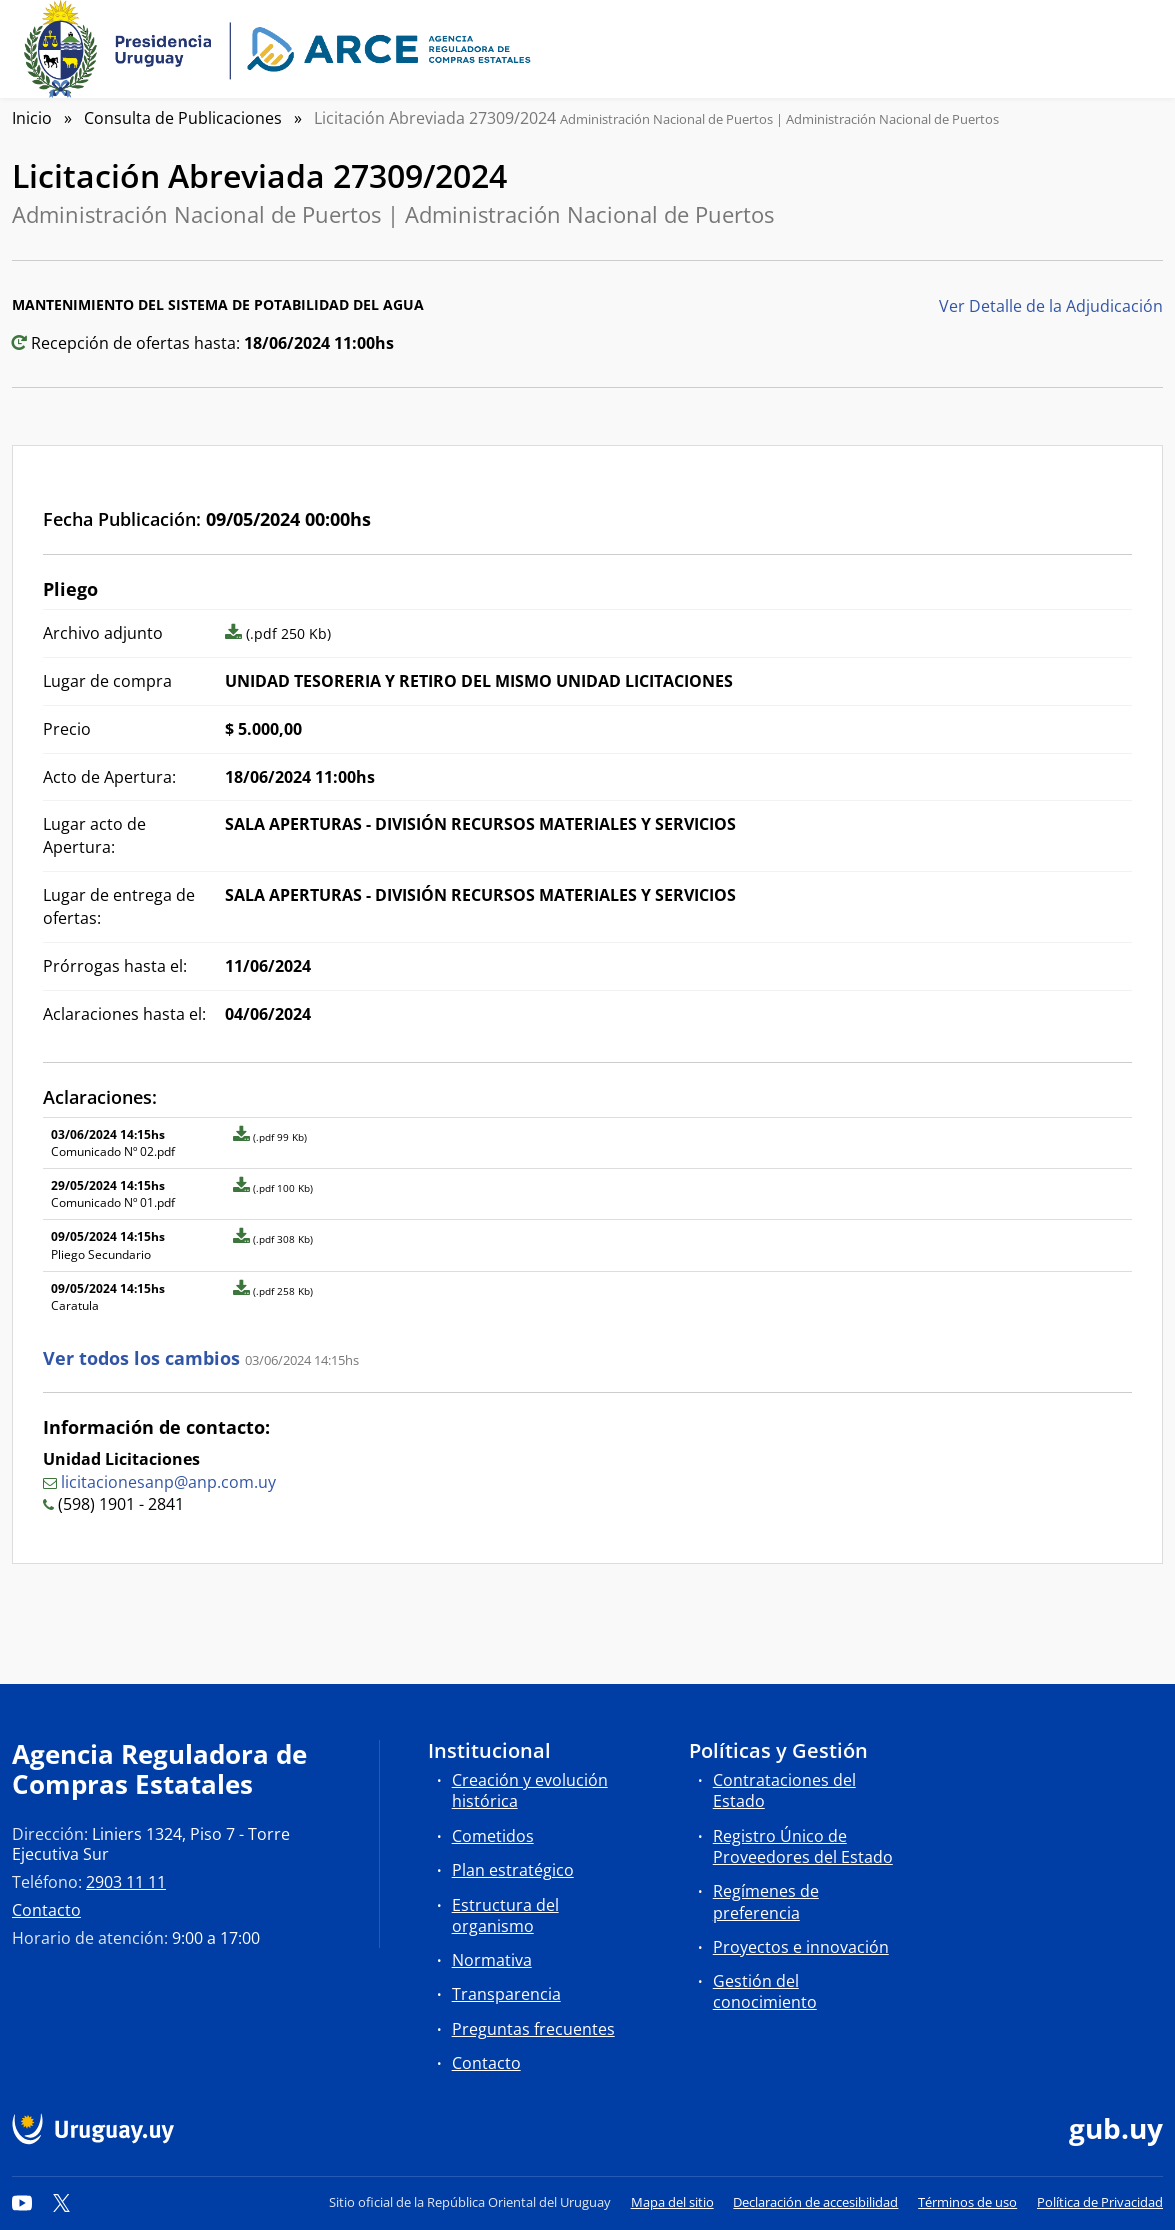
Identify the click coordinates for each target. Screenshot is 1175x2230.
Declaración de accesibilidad (815, 2202)
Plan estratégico (513, 1870)
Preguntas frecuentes (533, 2029)
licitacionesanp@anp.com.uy (168, 1482)
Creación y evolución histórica (530, 1790)
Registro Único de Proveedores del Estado (803, 1846)
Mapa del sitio (672, 2202)
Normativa (492, 1960)
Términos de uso (967, 2202)
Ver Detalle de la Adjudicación (1051, 306)
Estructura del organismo (505, 1915)
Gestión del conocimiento (765, 1991)
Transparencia (506, 1994)
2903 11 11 (126, 1882)
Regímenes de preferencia (766, 1901)
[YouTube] (22, 2202)
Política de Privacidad (1100, 2202)
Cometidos (493, 1836)
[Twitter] (62, 2202)
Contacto (46, 1910)
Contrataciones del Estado (784, 1790)
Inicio (32, 118)
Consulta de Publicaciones (183, 118)
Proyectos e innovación (801, 1947)
